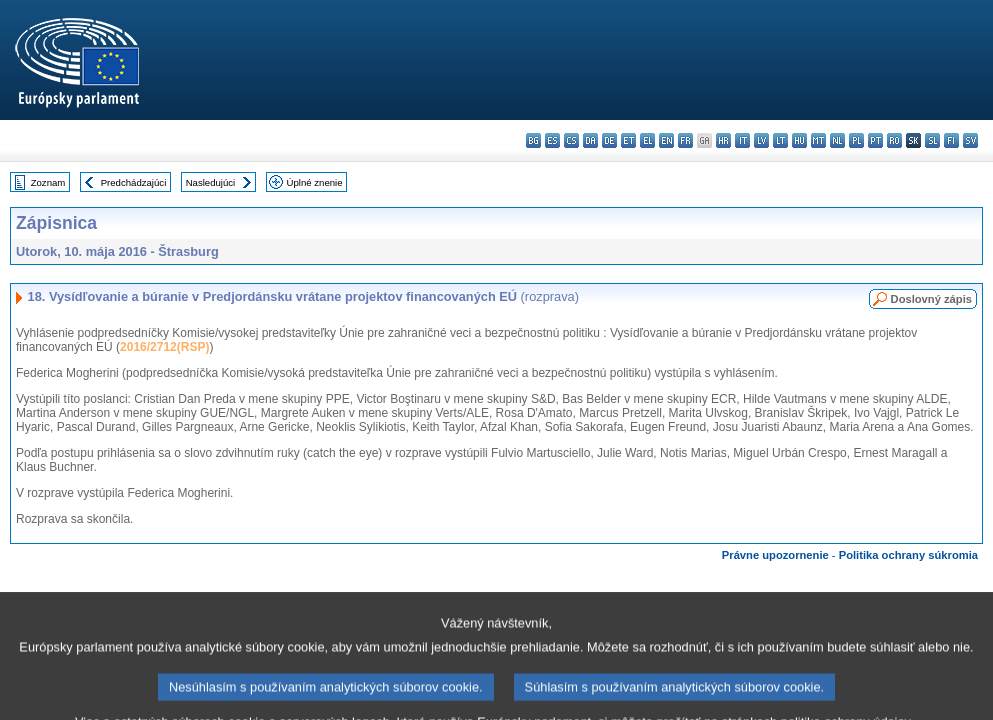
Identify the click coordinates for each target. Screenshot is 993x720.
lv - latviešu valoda (761, 140)
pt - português (875, 140)
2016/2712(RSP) (164, 347)
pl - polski (856, 140)
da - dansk (590, 140)
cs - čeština (571, 140)
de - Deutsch (609, 140)
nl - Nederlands (837, 140)
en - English (666, 140)
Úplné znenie (315, 182)
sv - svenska (970, 140)
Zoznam (48, 182)
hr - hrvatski (723, 140)
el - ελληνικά (647, 140)
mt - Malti (818, 140)
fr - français (685, 140)
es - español (552, 140)
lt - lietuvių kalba (780, 140)
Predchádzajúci (134, 182)
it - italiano (742, 140)
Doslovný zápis (931, 299)
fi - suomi (951, 140)
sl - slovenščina (932, 140)
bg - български (533, 140)
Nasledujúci (211, 182)
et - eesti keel (628, 140)
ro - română (894, 140)
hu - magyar (799, 140)
